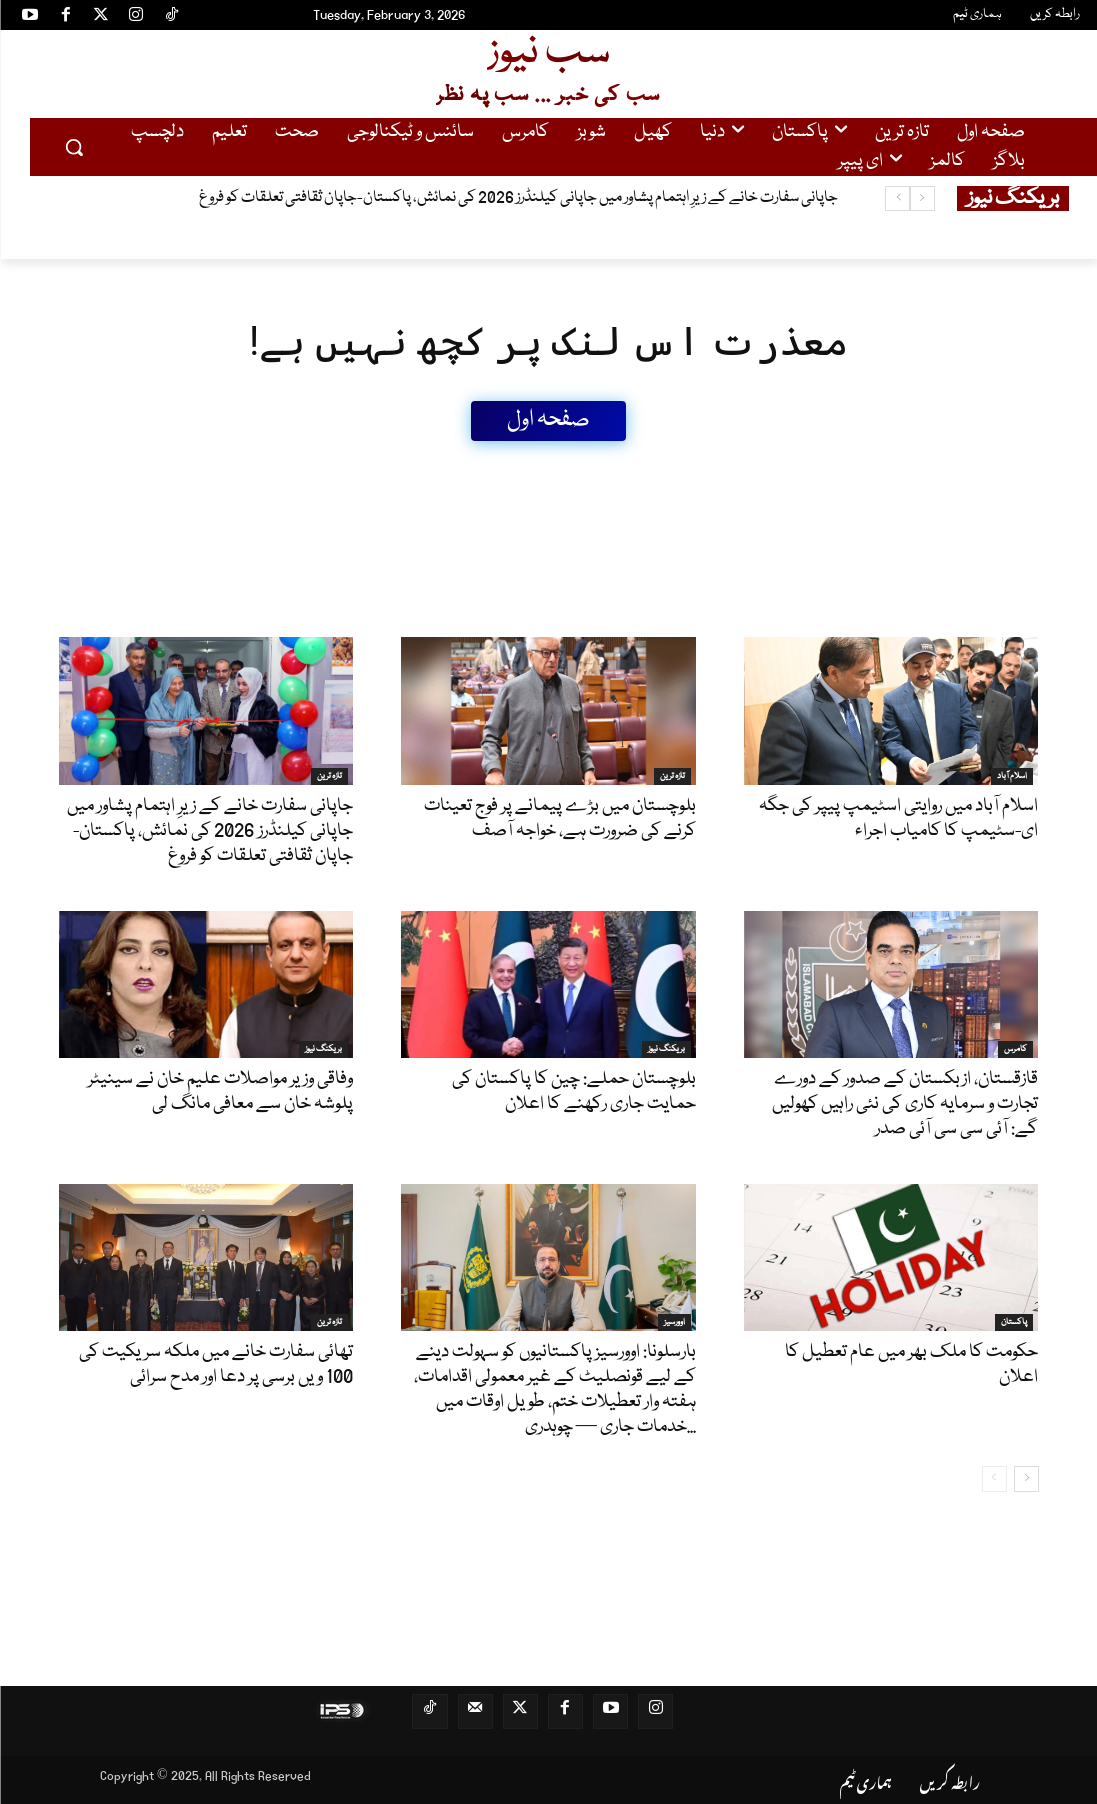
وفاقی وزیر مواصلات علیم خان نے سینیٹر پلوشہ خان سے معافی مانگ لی (220, 1091)
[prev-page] (994, 1479)
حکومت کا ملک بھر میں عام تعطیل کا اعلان (911, 1364)
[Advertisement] (423, 486)
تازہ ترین (329, 776)
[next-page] (1026, 1479)
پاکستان (1014, 1322)
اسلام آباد (1012, 776)
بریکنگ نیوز (323, 1049)
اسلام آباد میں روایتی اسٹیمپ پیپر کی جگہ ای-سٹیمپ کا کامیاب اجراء (898, 818)
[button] (74, 147)
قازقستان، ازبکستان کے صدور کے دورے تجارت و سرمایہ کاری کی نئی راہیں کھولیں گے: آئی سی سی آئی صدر (905, 1104)
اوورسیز (674, 1322)
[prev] (922, 198)
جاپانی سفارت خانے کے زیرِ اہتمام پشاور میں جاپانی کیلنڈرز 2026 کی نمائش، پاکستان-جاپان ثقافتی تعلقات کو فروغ (518, 198)
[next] (897, 198)
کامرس (1015, 1049)
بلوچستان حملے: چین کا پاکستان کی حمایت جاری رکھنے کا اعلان (574, 1091)
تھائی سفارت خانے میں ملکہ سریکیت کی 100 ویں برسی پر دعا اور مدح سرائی (216, 1364)
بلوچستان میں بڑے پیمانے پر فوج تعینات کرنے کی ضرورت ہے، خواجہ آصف (560, 818)
